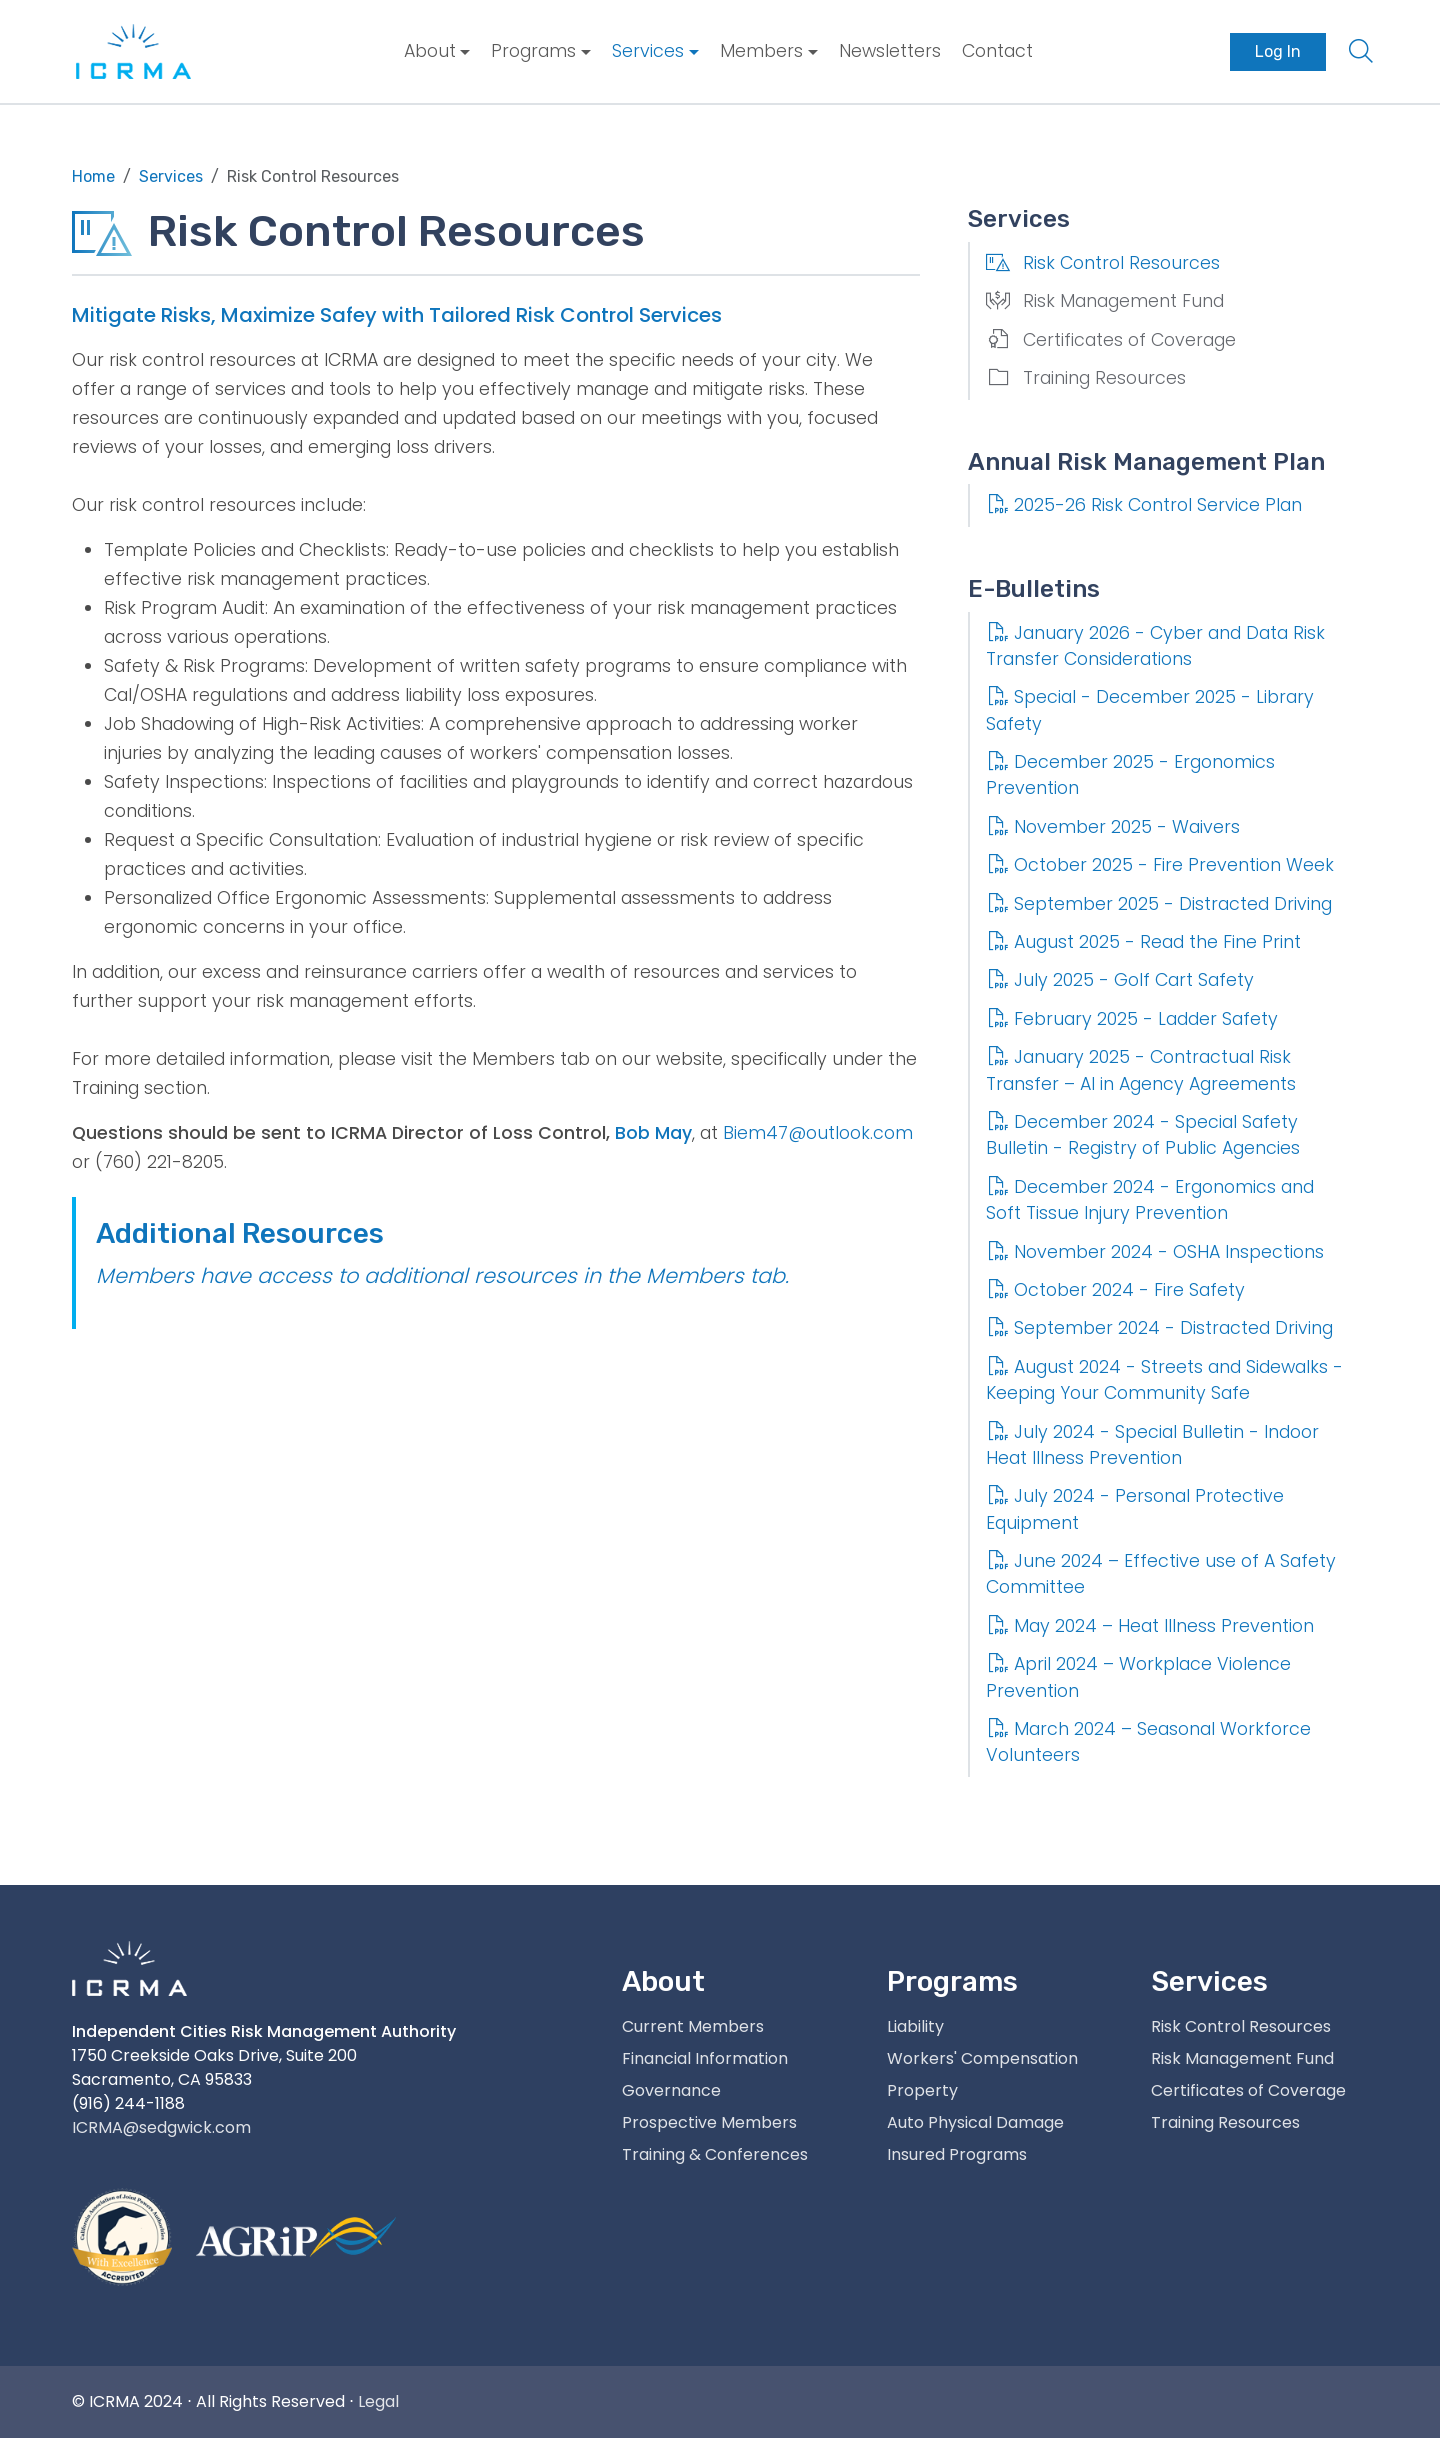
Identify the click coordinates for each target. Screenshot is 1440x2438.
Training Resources (1086, 378)
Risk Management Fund (1105, 301)
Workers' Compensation (982, 2058)
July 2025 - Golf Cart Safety (1120, 980)
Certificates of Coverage (1111, 340)
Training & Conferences (715, 2154)
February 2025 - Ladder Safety (1132, 1019)
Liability (915, 2026)
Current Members (693, 2026)
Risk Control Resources (1103, 263)
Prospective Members (709, 2122)
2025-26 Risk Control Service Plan (1144, 505)
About (430, 51)
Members (761, 51)
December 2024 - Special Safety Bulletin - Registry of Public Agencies (1143, 1135)
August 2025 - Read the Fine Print (1143, 942)
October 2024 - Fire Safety (1115, 1290)
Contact (997, 51)
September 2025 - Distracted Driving (1159, 904)
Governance (671, 2090)
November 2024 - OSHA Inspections (1155, 1252)
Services (648, 51)
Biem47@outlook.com (818, 1133)
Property (922, 2090)
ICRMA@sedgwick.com (161, 2127)
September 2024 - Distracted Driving (1159, 1328)
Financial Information (705, 2058)
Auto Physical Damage (975, 2122)
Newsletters (890, 51)
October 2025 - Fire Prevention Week (1160, 865)
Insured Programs (957, 2154)
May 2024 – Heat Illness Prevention (1150, 1626)
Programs (533, 51)
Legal (378, 2401)
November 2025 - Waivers (1113, 827)
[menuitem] (437, 51)
